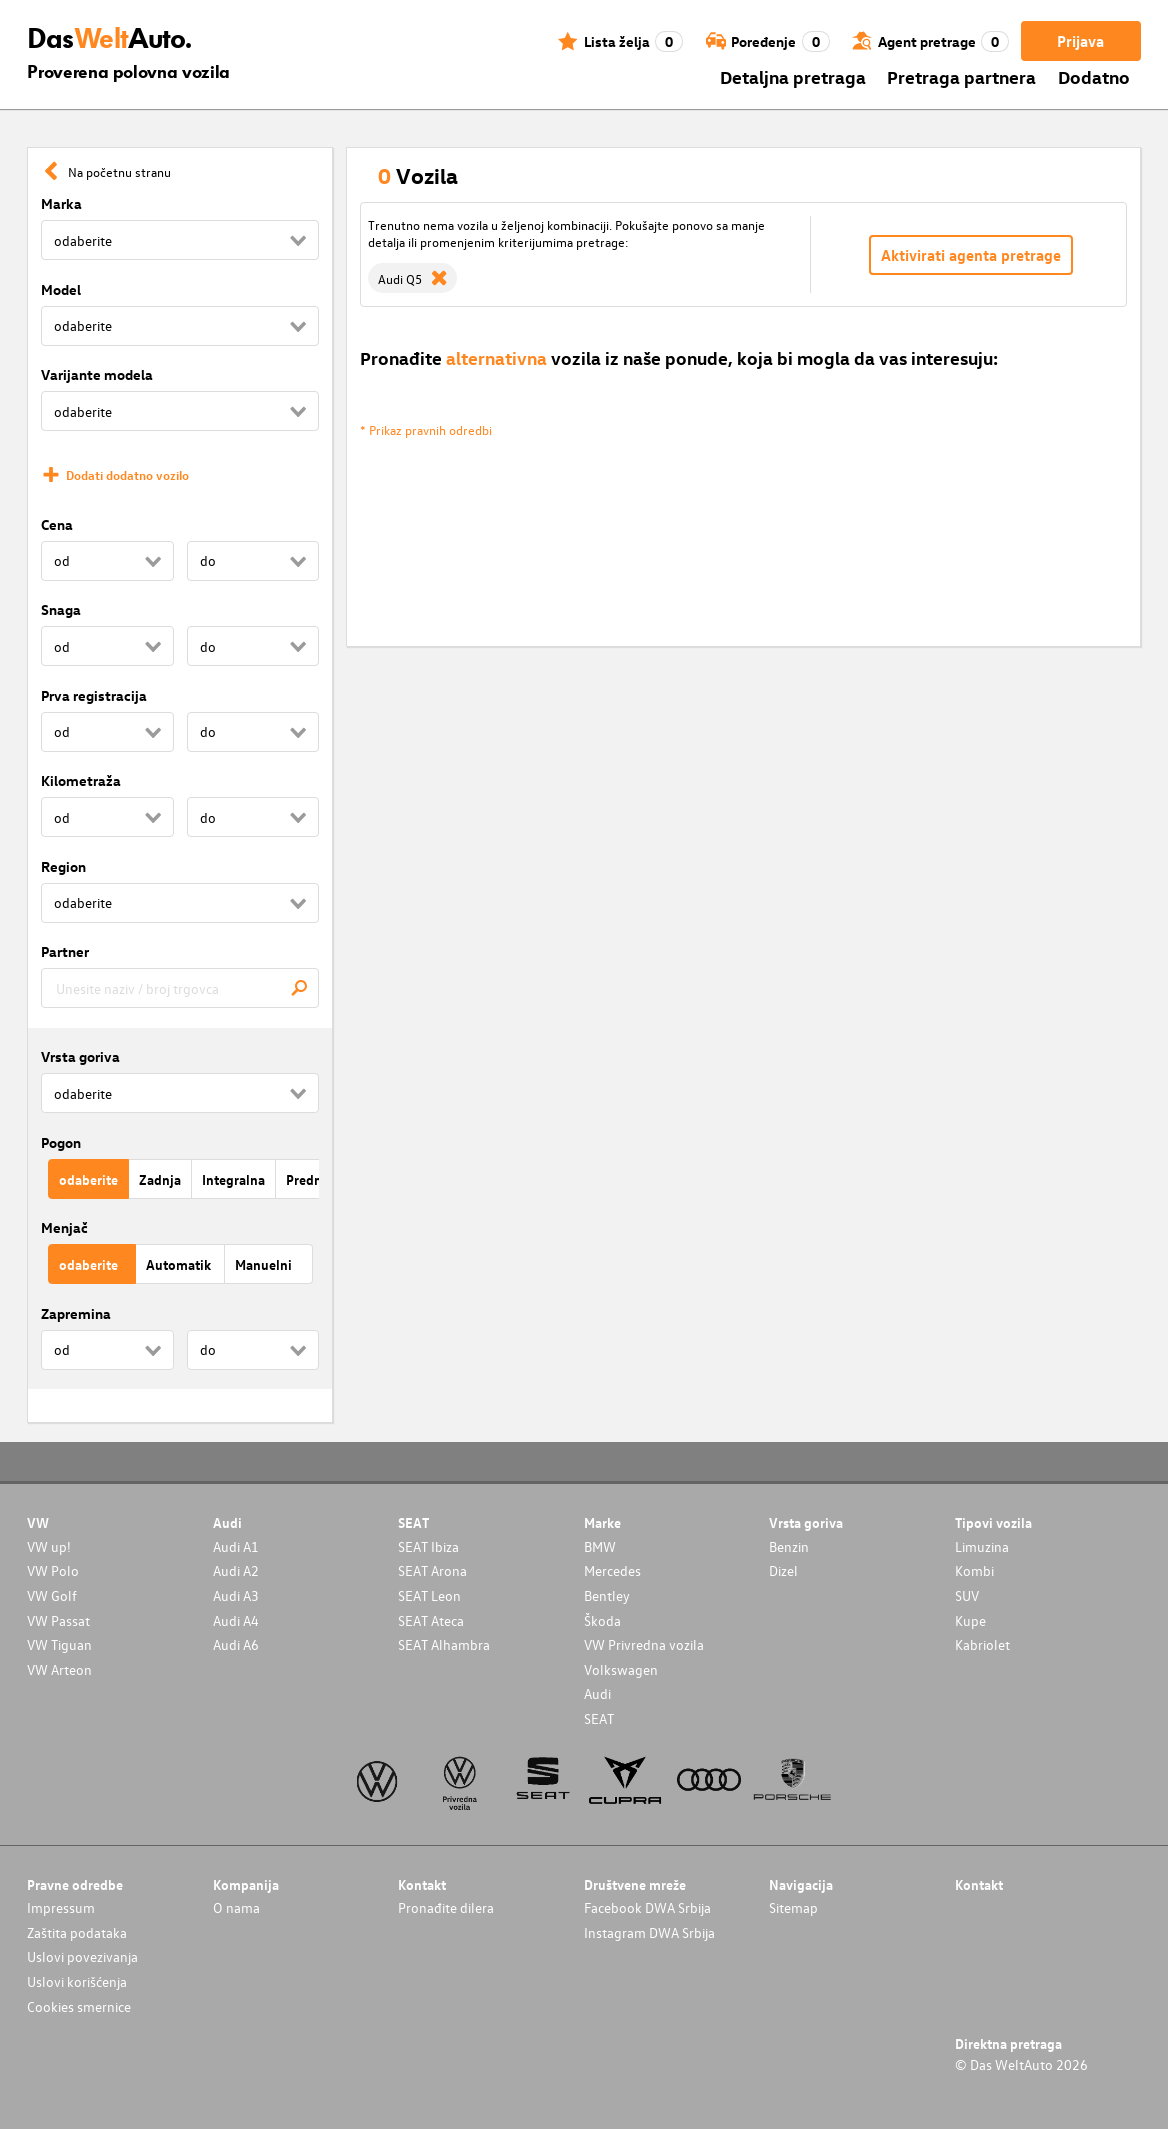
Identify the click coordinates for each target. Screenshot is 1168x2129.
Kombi (974, 1570)
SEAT (599, 1718)
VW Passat (58, 1620)
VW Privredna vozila (644, 1644)
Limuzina (982, 1546)
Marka (61, 203)
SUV (967, 1595)
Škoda (602, 1620)
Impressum (61, 1907)
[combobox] (180, 988)
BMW (600, 1546)
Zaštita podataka (77, 1932)
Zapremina (76, 1313)
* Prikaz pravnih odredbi (426, 429)
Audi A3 (236, 1595)
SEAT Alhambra (444, 1644)
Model (61, 289)
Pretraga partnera (961, 76)
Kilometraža (81, 780)
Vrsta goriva (80, 1056)
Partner (65, 951)
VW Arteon (59, 1669)
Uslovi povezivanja (82, 1956)
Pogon (61, 1142)
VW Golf (52, 1595)
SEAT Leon (429, 1595)
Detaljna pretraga (793, 76)
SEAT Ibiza (428, 1546)
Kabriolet (982, 1644)
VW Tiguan (59, 1644)
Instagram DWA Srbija (649, 1932)
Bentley (607, 1595)
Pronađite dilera (446, 1907)
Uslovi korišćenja (77, 1981)
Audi (597, 1693)
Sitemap (793, 1907)
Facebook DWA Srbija (647, 1907)
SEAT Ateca (431, 1620)
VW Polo (53, 1570)
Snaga (61, 609)
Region (63, 866)
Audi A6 (236, 1644)
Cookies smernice (79, 2006)
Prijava (1080, 41)
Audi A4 (236, 1620)
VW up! (49, 1546)
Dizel (783, 1570)
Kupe (970, 1620)
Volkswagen (621, 1669)
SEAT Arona (432, 1570)
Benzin (789, 1546)
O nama (236, 1907)
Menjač (64, 1227)
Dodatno (1094, 76)
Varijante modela (97, 374)
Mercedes (612, 1570)
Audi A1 (236, 1546)
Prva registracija (94, 695)
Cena (57, 524)
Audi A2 (236, 1570)
